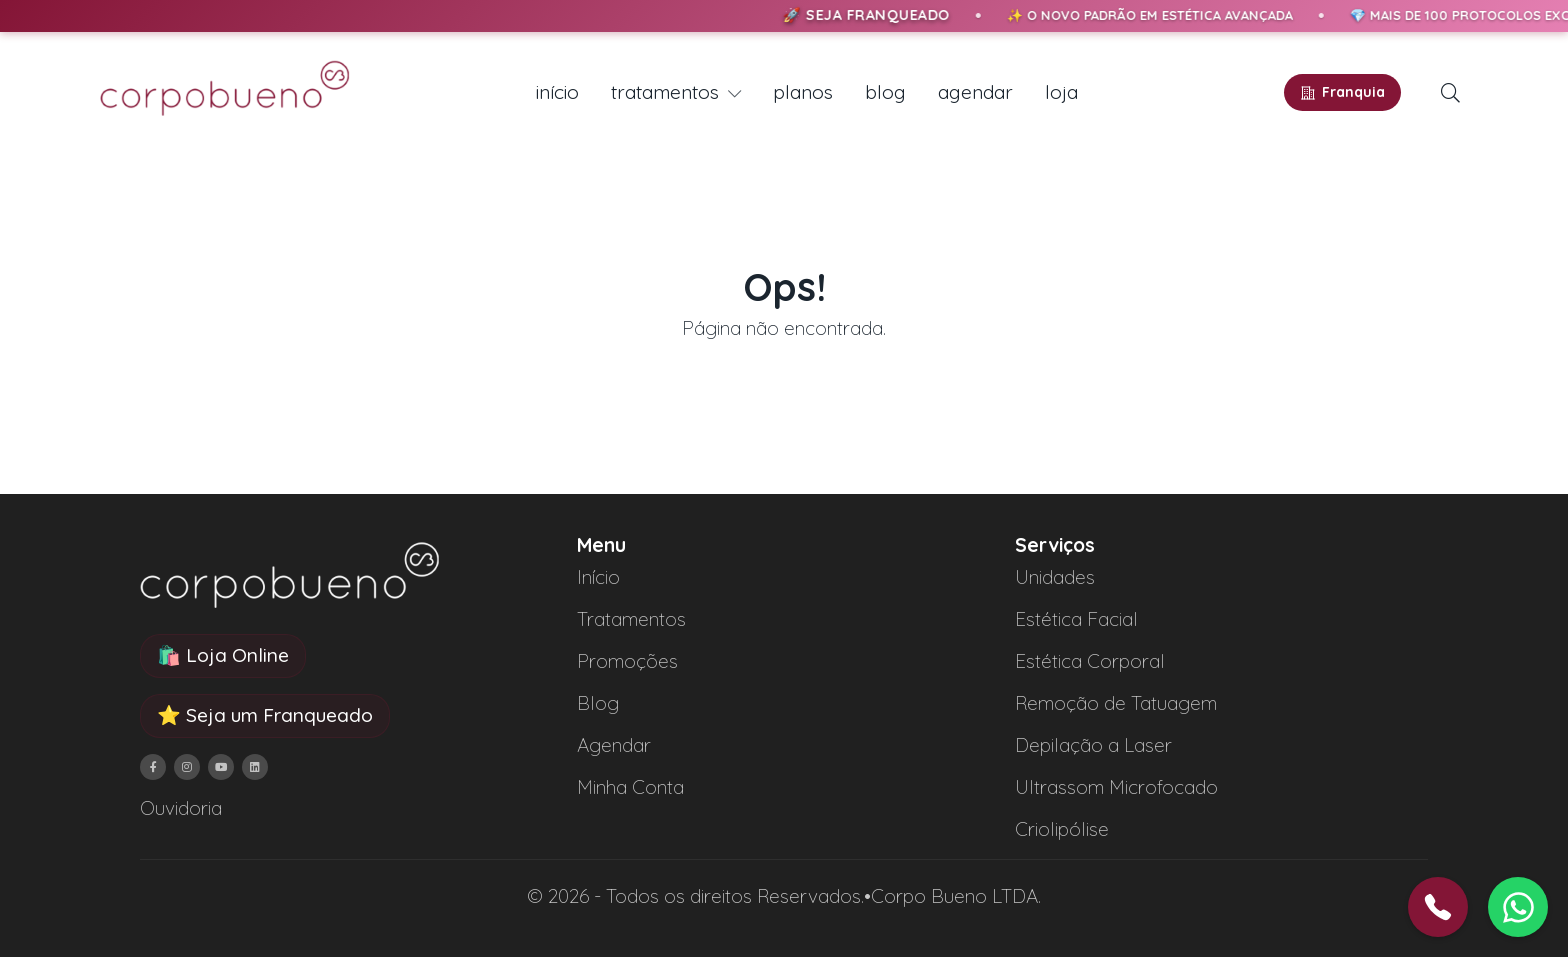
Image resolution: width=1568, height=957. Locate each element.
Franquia (1342, 92)
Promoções (627, 661)
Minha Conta (630, 787)
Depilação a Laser (1093, 745)
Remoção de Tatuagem (1116, 703)
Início (598, 577)
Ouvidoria (181, 808)
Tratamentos (631, 619)
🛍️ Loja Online (223, 655)
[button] (1450, 92)
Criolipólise (1062, 829)
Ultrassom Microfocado (1116, 787)
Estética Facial (1076, 619)
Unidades (1055, 577)
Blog (598, 703)
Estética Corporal (1090, 661)
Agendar (614, 745)
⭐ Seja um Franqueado (265, 715)
